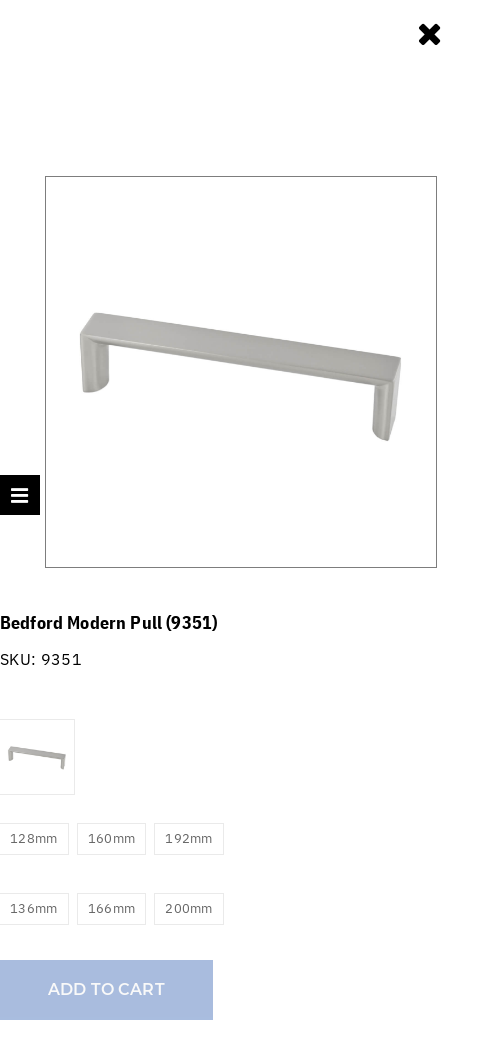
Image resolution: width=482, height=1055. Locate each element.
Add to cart (106, 989)
